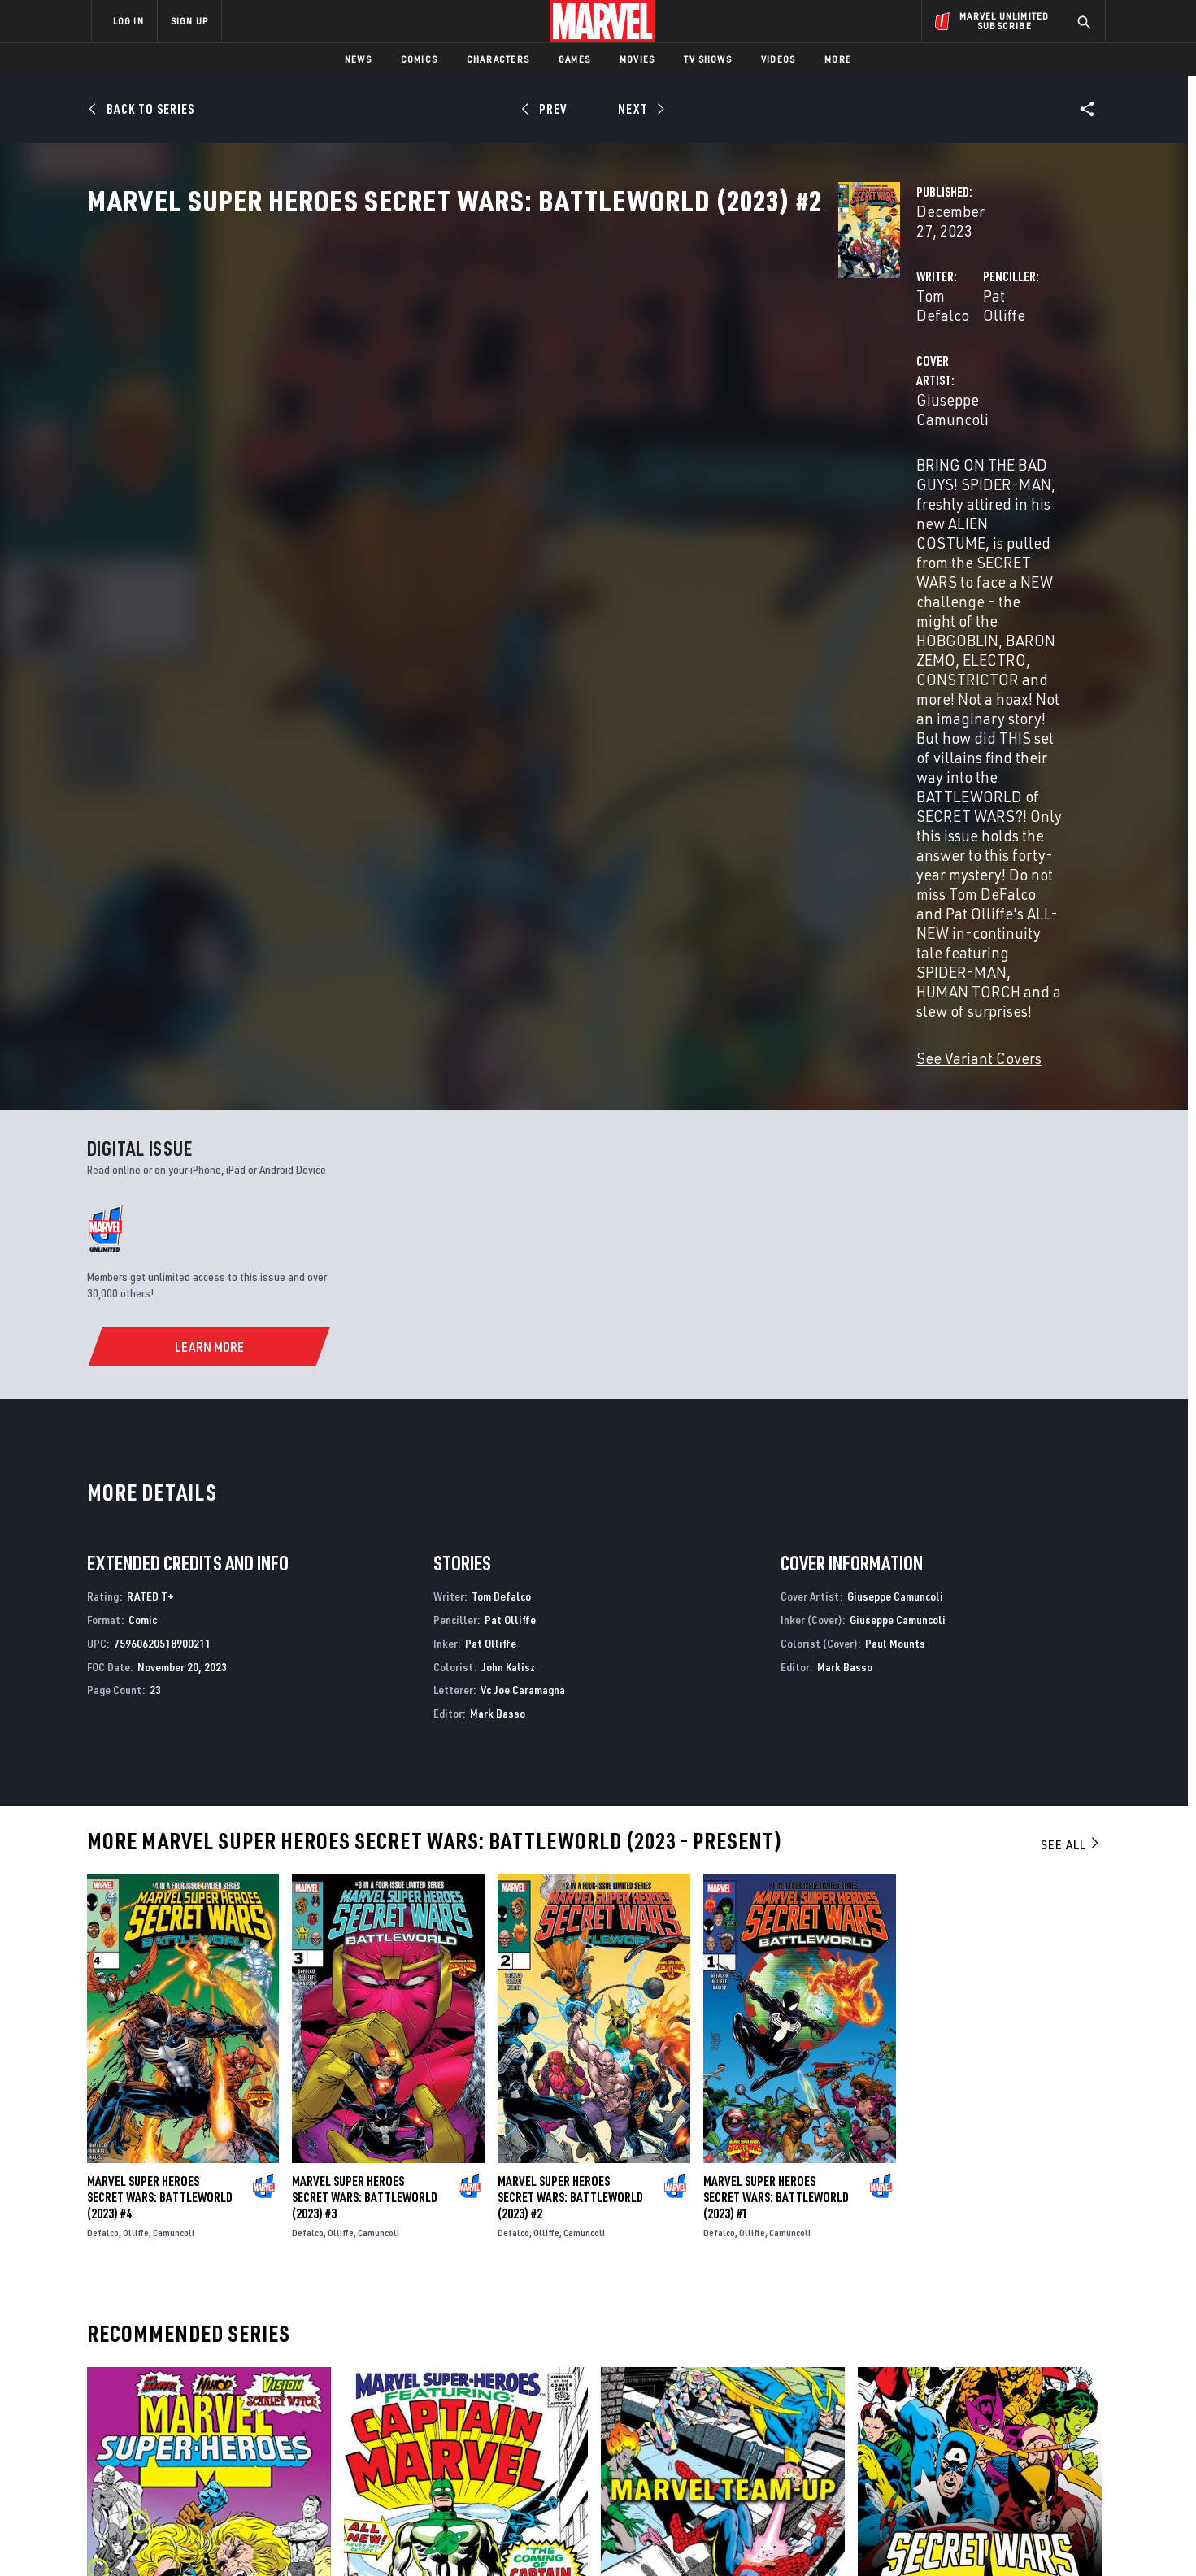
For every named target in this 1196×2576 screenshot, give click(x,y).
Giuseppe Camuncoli (460, 448)
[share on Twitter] (956, 2399)
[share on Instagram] (1001, 2399)
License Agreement (777, 2537)
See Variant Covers (453, 638)
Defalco (103, 1813)
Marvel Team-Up (644, 2209)
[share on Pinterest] (1001, 2434)
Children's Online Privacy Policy (650, 2537)
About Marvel (261, 2358)
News (358, 59)
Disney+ (399, 2382)
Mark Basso (497, 1294)
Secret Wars (891, 2209)
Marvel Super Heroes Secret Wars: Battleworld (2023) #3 (364, 1777)
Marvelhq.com (417, 2405)
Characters (498, 59)
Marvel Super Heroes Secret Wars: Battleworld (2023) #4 (160, 1777)
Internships (256, 2428)
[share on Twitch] (1045, 2434)
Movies (637, 59)
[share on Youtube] (911, 2434)
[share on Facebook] (911, 2400)
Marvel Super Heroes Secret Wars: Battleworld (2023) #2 (570, 1777)
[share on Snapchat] (956, 2434)
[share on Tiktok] (911, 2469)
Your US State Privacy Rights (398, 2537)
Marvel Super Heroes (143, 2209)
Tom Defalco (433, 383)
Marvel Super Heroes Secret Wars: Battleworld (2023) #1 (776, 1777)
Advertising (411, 2358)
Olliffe (136, 1813)
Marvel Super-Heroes (401, 2209)
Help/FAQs (250, 2382)
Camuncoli (173, 1813)
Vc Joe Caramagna (523, 1271)
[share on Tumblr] (1045, 2399)
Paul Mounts (895, 1224)
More (837, 59)
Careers (245, 2405)
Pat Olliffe (754, 383)
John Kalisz (508, 1247)
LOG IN (128, 21)
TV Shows (708, 59)
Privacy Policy (290, 2537)
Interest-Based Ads (878, 2537)
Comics (419, 59)
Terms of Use (215, 2537)
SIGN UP (189, 21)
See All (1071, 1425)
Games (574, 59)
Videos (778, 59)
